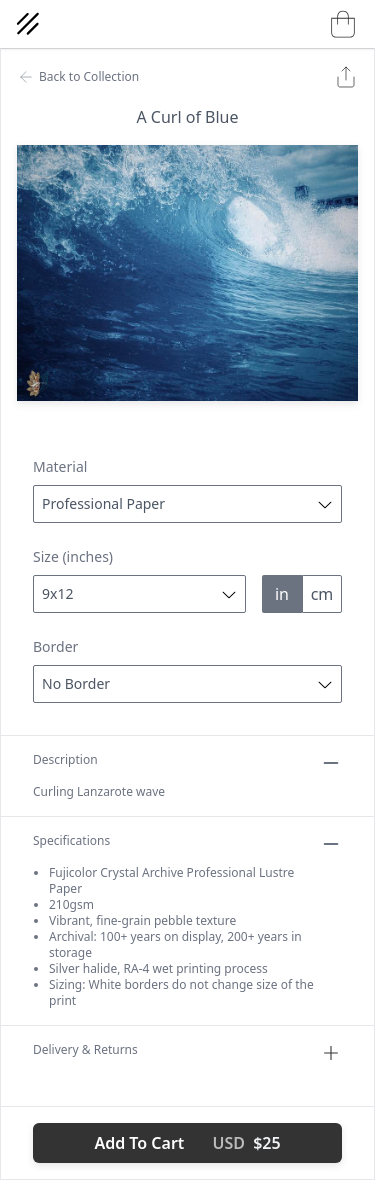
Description (187, 763)
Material (60, 466)
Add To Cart (187, 1143)
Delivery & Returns (187, 1053)
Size (73, 556)
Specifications (187, 844)
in (282, 594)
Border (55, 646)
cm (322, 594)
